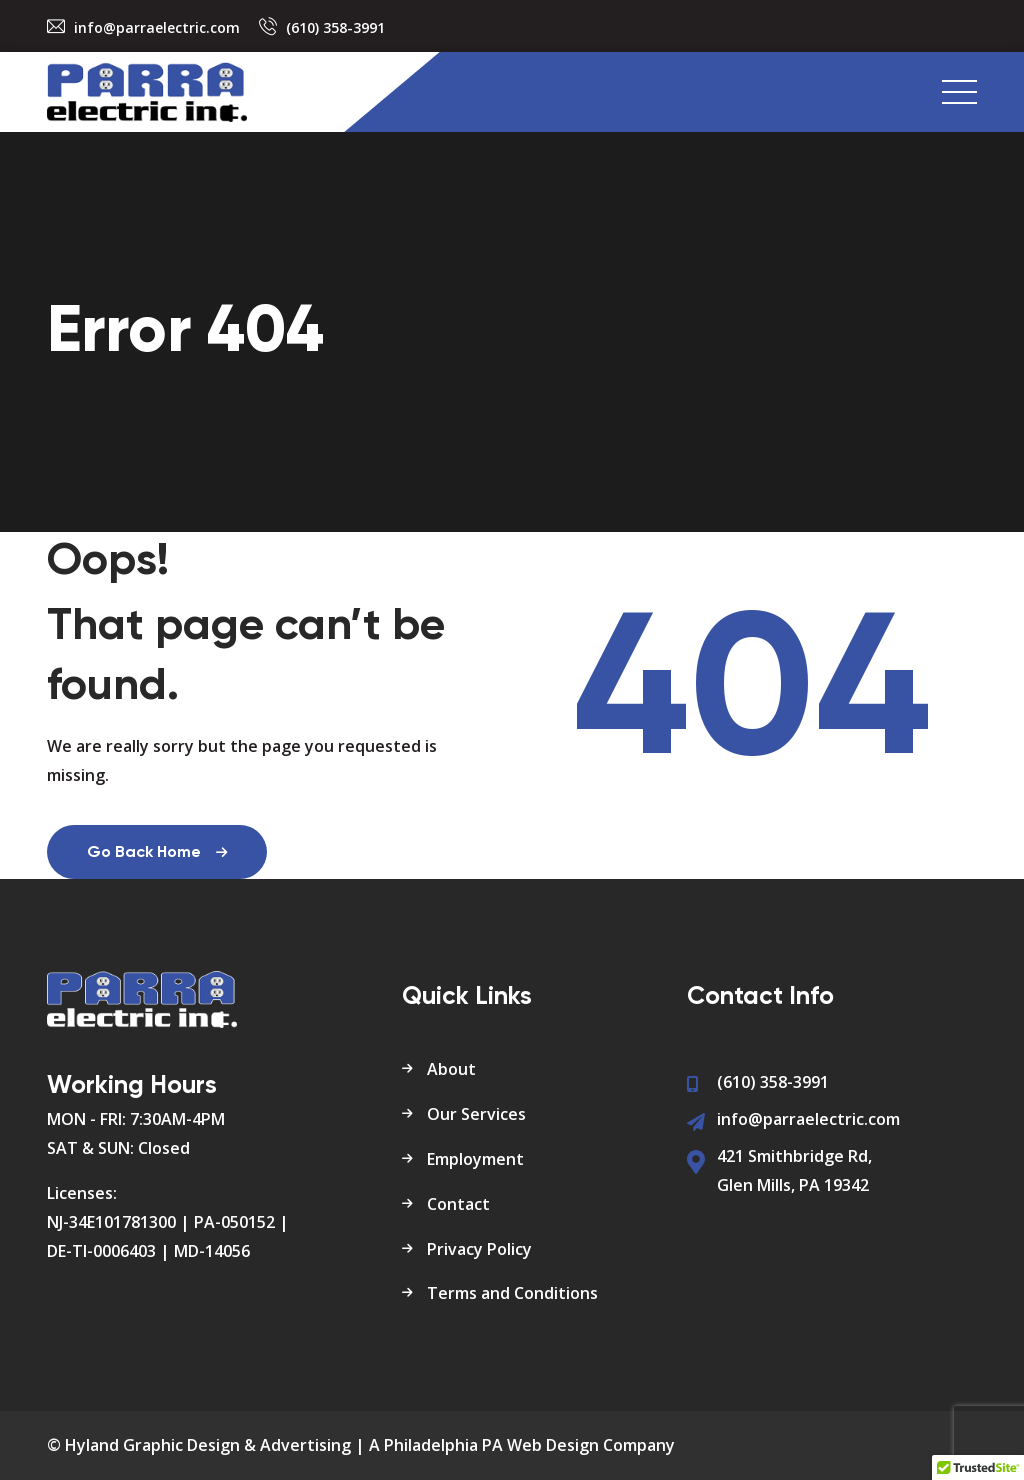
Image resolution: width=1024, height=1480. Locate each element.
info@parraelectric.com (157, 27)
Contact (458, 1204)
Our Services (476, 1114)
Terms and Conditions (512, 1293)
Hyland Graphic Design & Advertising (208, 1445)
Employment (475, 1159)
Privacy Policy (479, 1249)
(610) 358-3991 (335, 27)
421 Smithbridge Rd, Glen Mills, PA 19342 (794, 1170)
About (451, 1069)
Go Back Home (157, 853)
